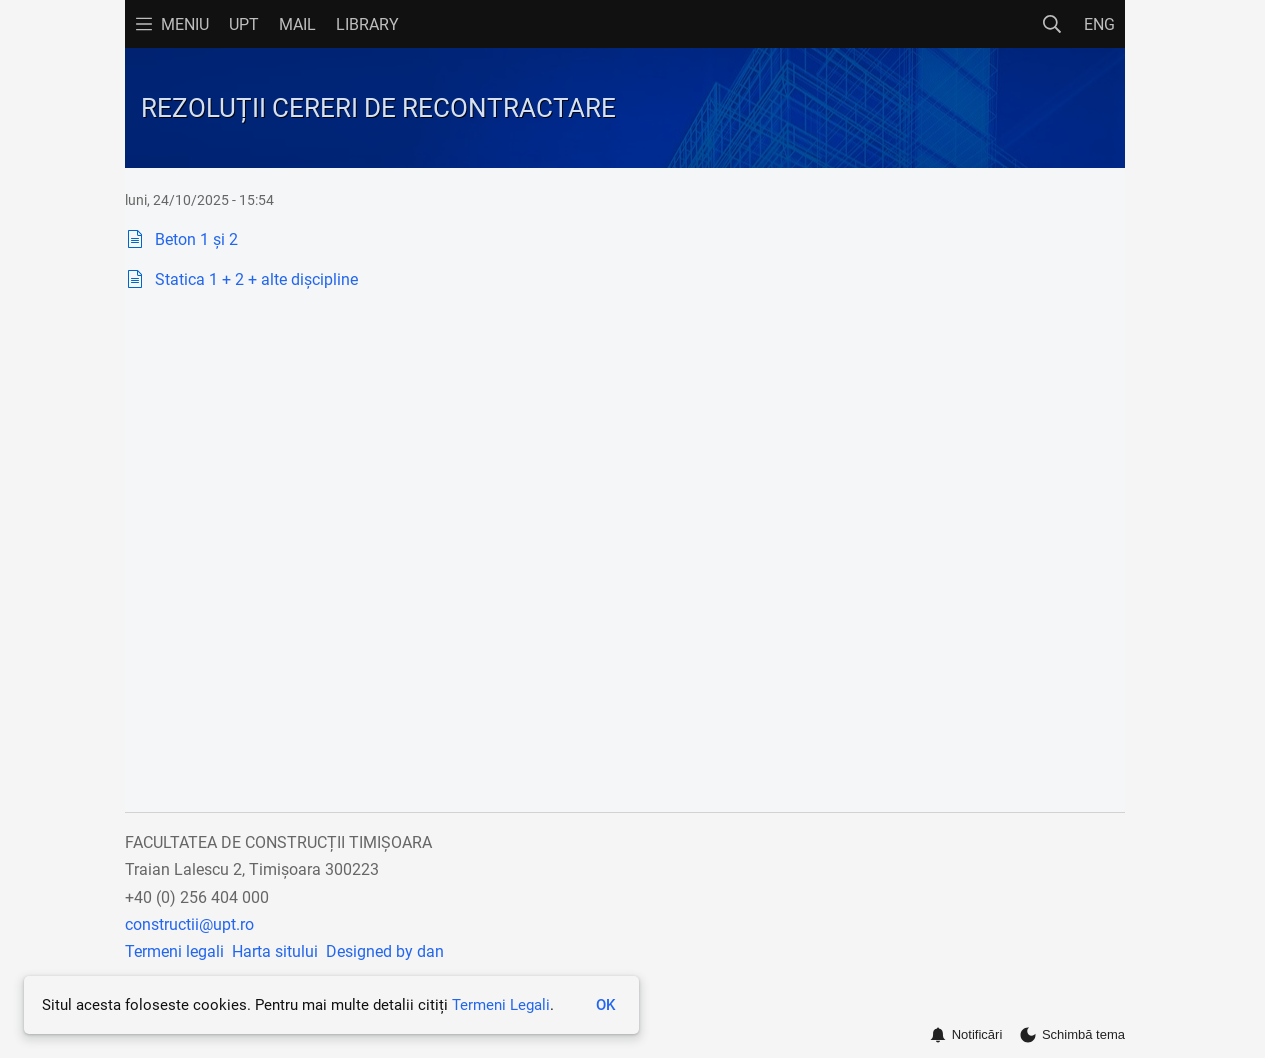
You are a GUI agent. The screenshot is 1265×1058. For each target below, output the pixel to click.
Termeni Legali (501, 1005)
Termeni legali (174, 951)
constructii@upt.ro (189, 924)
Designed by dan (385, 951)
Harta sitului (275, 951)
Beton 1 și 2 (196, 239)
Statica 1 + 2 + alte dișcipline (256, 279)
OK (605, 1005)
